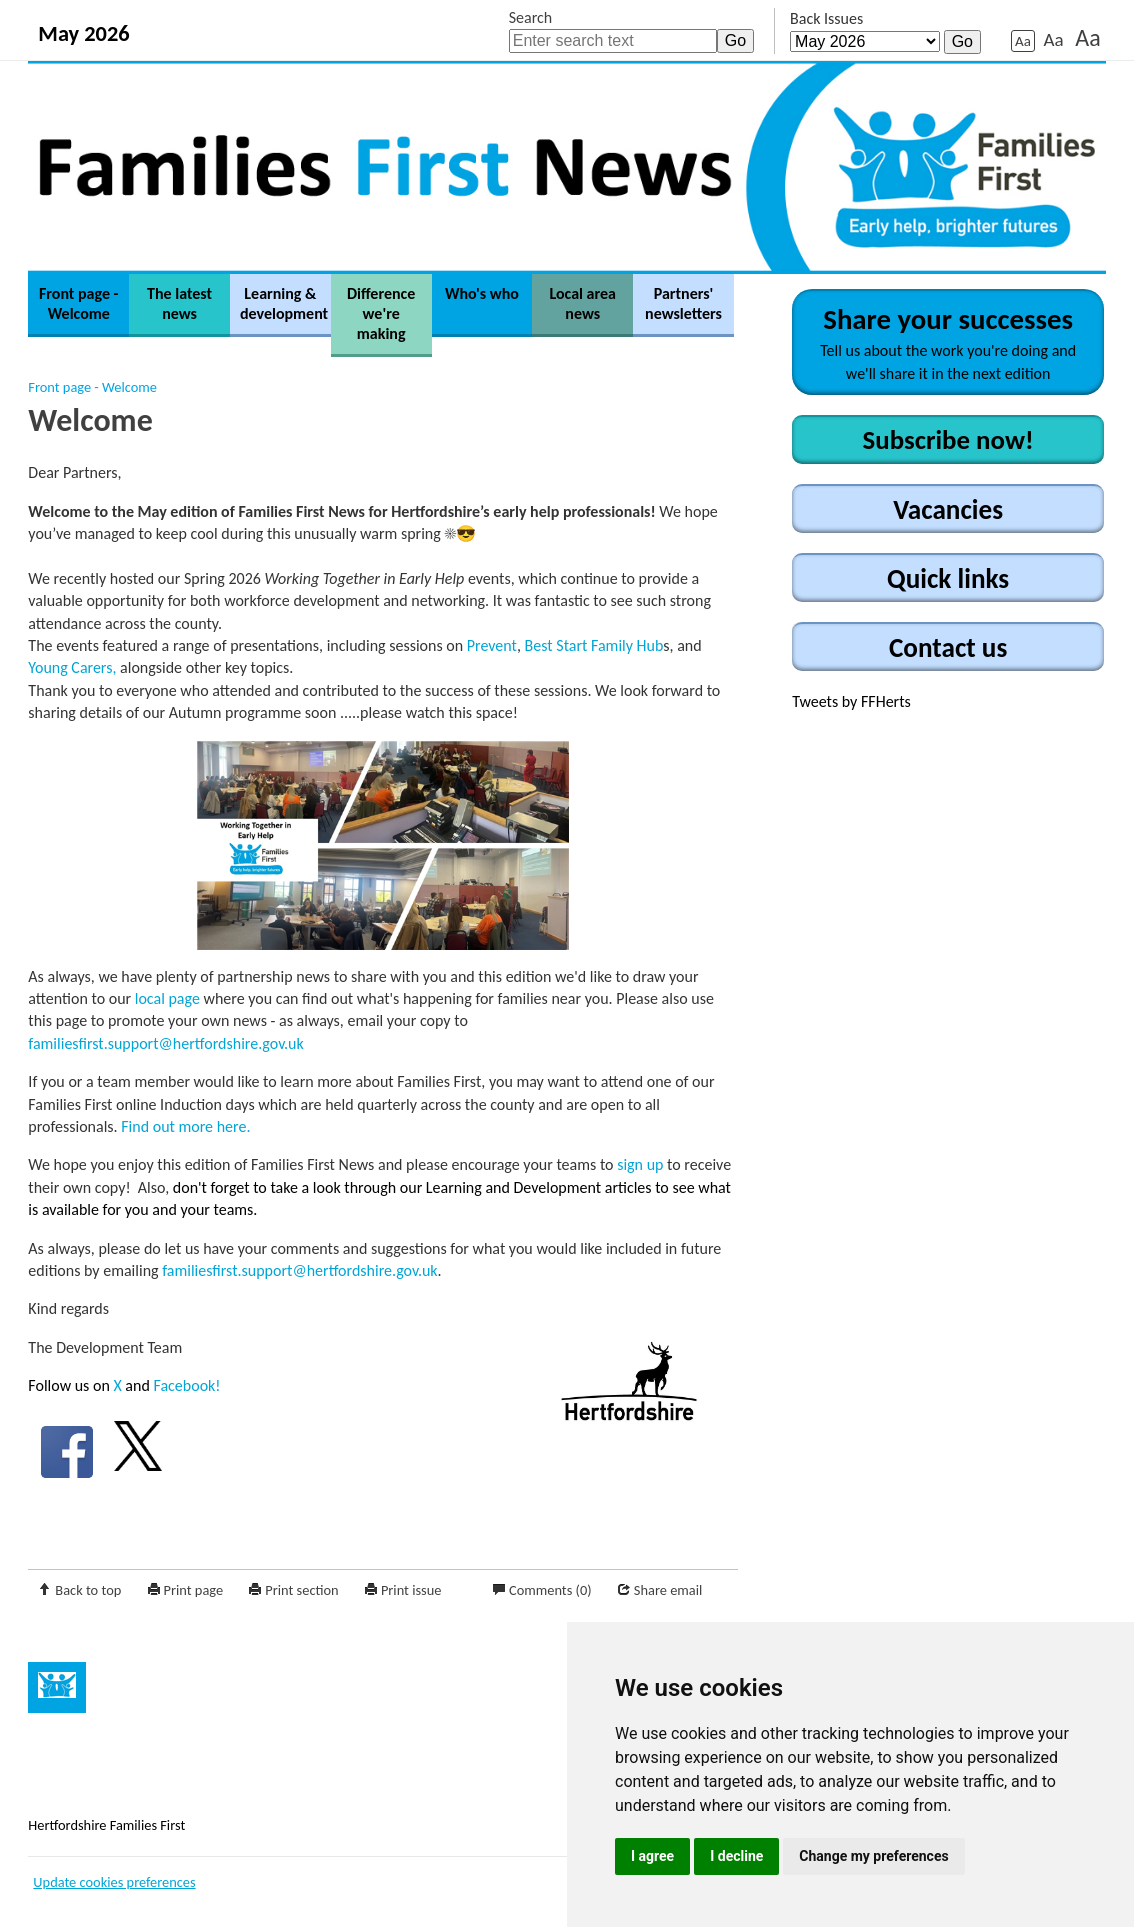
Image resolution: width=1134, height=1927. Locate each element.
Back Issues (826, 18)
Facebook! (186, 1385)
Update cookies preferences (114, 1882)
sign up (640, 1164)
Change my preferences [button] (873, 1856)
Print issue (411, 1590)
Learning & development (284, 303)
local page (167, 998)
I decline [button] (736, 1856)
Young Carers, (72, 667)
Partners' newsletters (683, 303)
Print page (194, 1590)
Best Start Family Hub (594, 645)
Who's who (482, 293)
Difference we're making (381, 313)
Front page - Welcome (79, 303)
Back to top (88, 1590)
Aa (1023, 41)
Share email (668, 1590)
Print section (301, 1590)
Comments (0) (550, 1590)
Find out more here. (185, 1126)
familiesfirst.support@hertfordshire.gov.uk (165, 1043)
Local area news (582, 303)
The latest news (179, 303)
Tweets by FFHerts (851, 701)
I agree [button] (652, 1856)
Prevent (492, 645)
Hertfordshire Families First (106, 1825)
